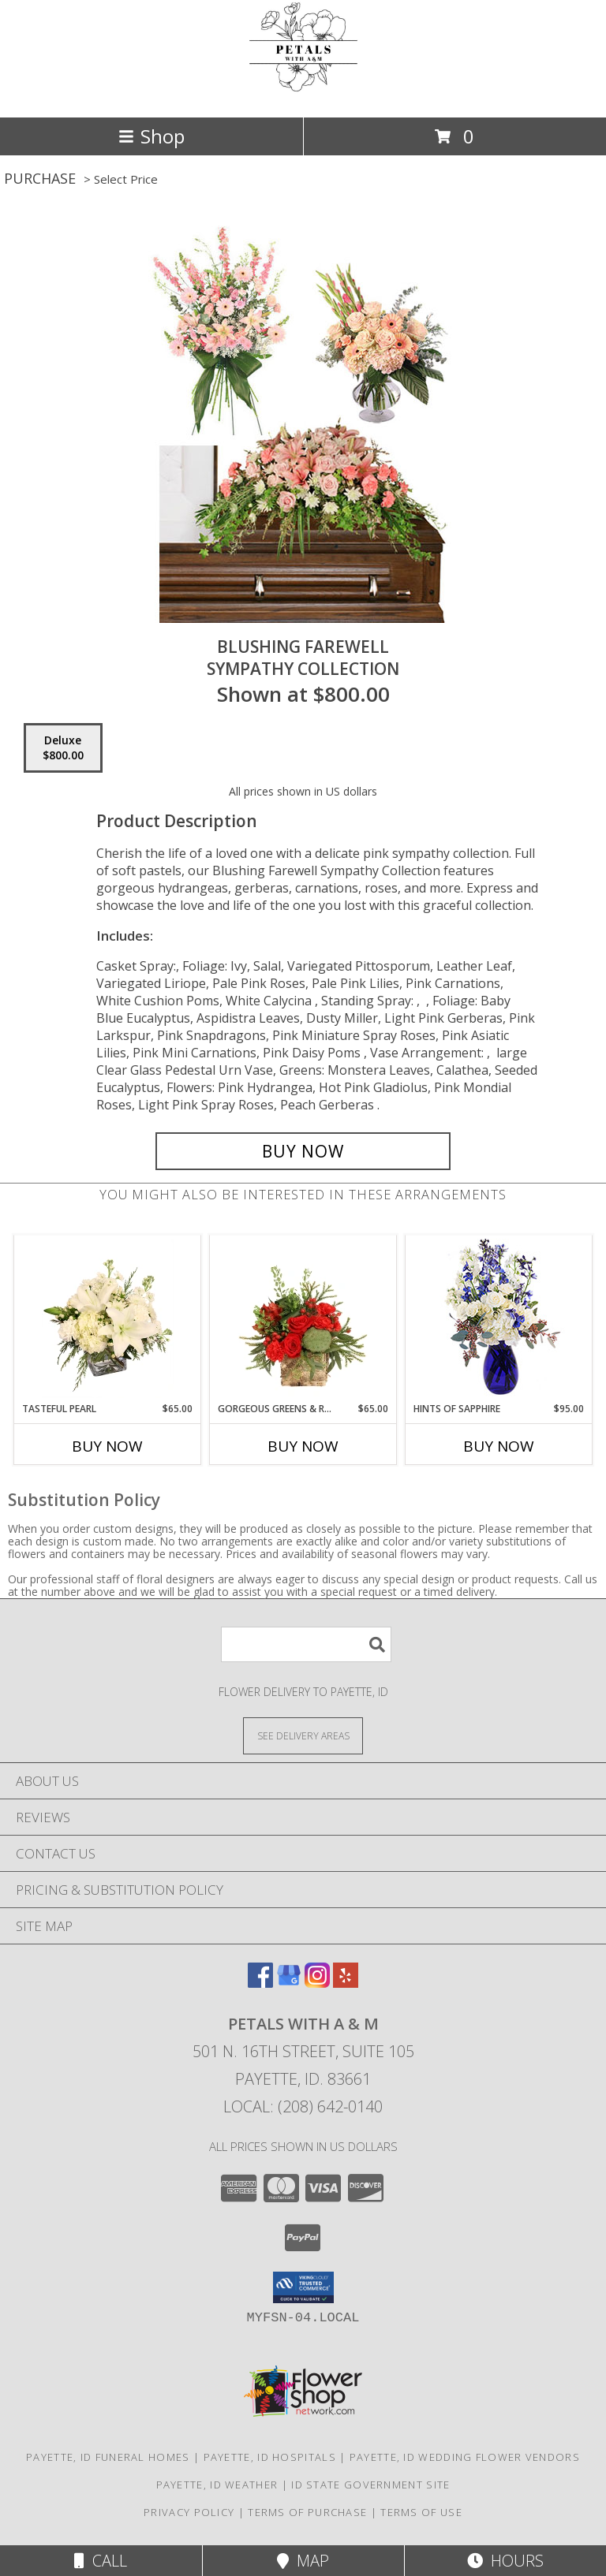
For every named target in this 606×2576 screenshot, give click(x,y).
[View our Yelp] (345, 1983)
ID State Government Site (370, 2484)
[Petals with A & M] (302, 94)
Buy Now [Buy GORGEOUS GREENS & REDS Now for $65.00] (303, 1446)
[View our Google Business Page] (288, 1983)
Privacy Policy (189, 2512)
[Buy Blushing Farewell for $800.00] (303, 1151)
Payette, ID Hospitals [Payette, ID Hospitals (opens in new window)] (270, 2457)
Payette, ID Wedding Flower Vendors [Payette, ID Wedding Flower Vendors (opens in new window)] (465, 2457)
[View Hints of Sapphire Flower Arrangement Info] (499, 1319)
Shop (151, 136)
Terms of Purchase (307, 2512)
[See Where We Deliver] (303, 1735)
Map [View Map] (303, 2560)
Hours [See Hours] (505, 2560)
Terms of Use (421, 2512)
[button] (303, 2287)
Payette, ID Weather (217, 2484)
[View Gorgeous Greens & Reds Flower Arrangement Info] (303, 1318)
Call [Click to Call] (100, 2560)
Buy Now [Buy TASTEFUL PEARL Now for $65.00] (107, 1446)
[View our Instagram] (317, 1983)
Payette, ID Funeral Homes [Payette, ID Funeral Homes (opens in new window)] (108, 2457)
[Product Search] (306, 1644)
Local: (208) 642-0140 (303, 2106)
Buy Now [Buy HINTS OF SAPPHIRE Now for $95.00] (498, 1446)
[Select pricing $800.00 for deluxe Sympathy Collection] (63, 748)
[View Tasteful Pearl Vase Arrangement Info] (108, 1318)
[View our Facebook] (260, 1983)
